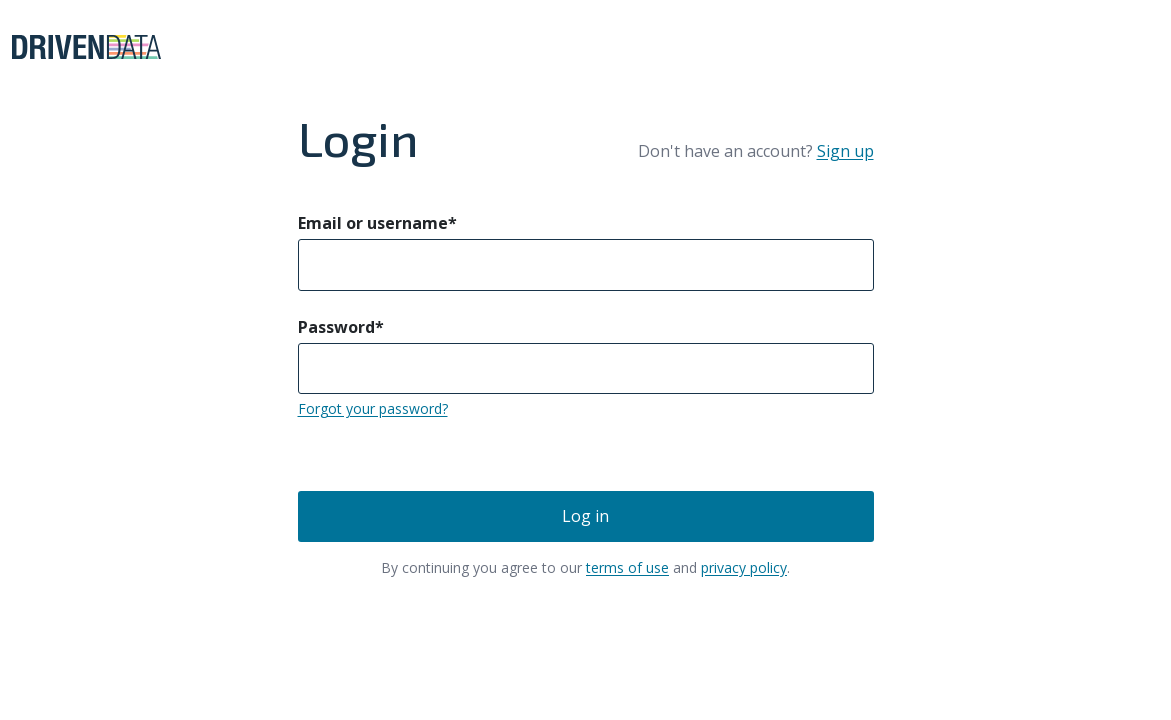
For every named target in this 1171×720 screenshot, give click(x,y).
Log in (585, 516)
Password (341, 327)
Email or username (377, 223)
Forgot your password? (373, 408)
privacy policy (744, 567)
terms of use (627, 567)
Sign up (845, 151)
